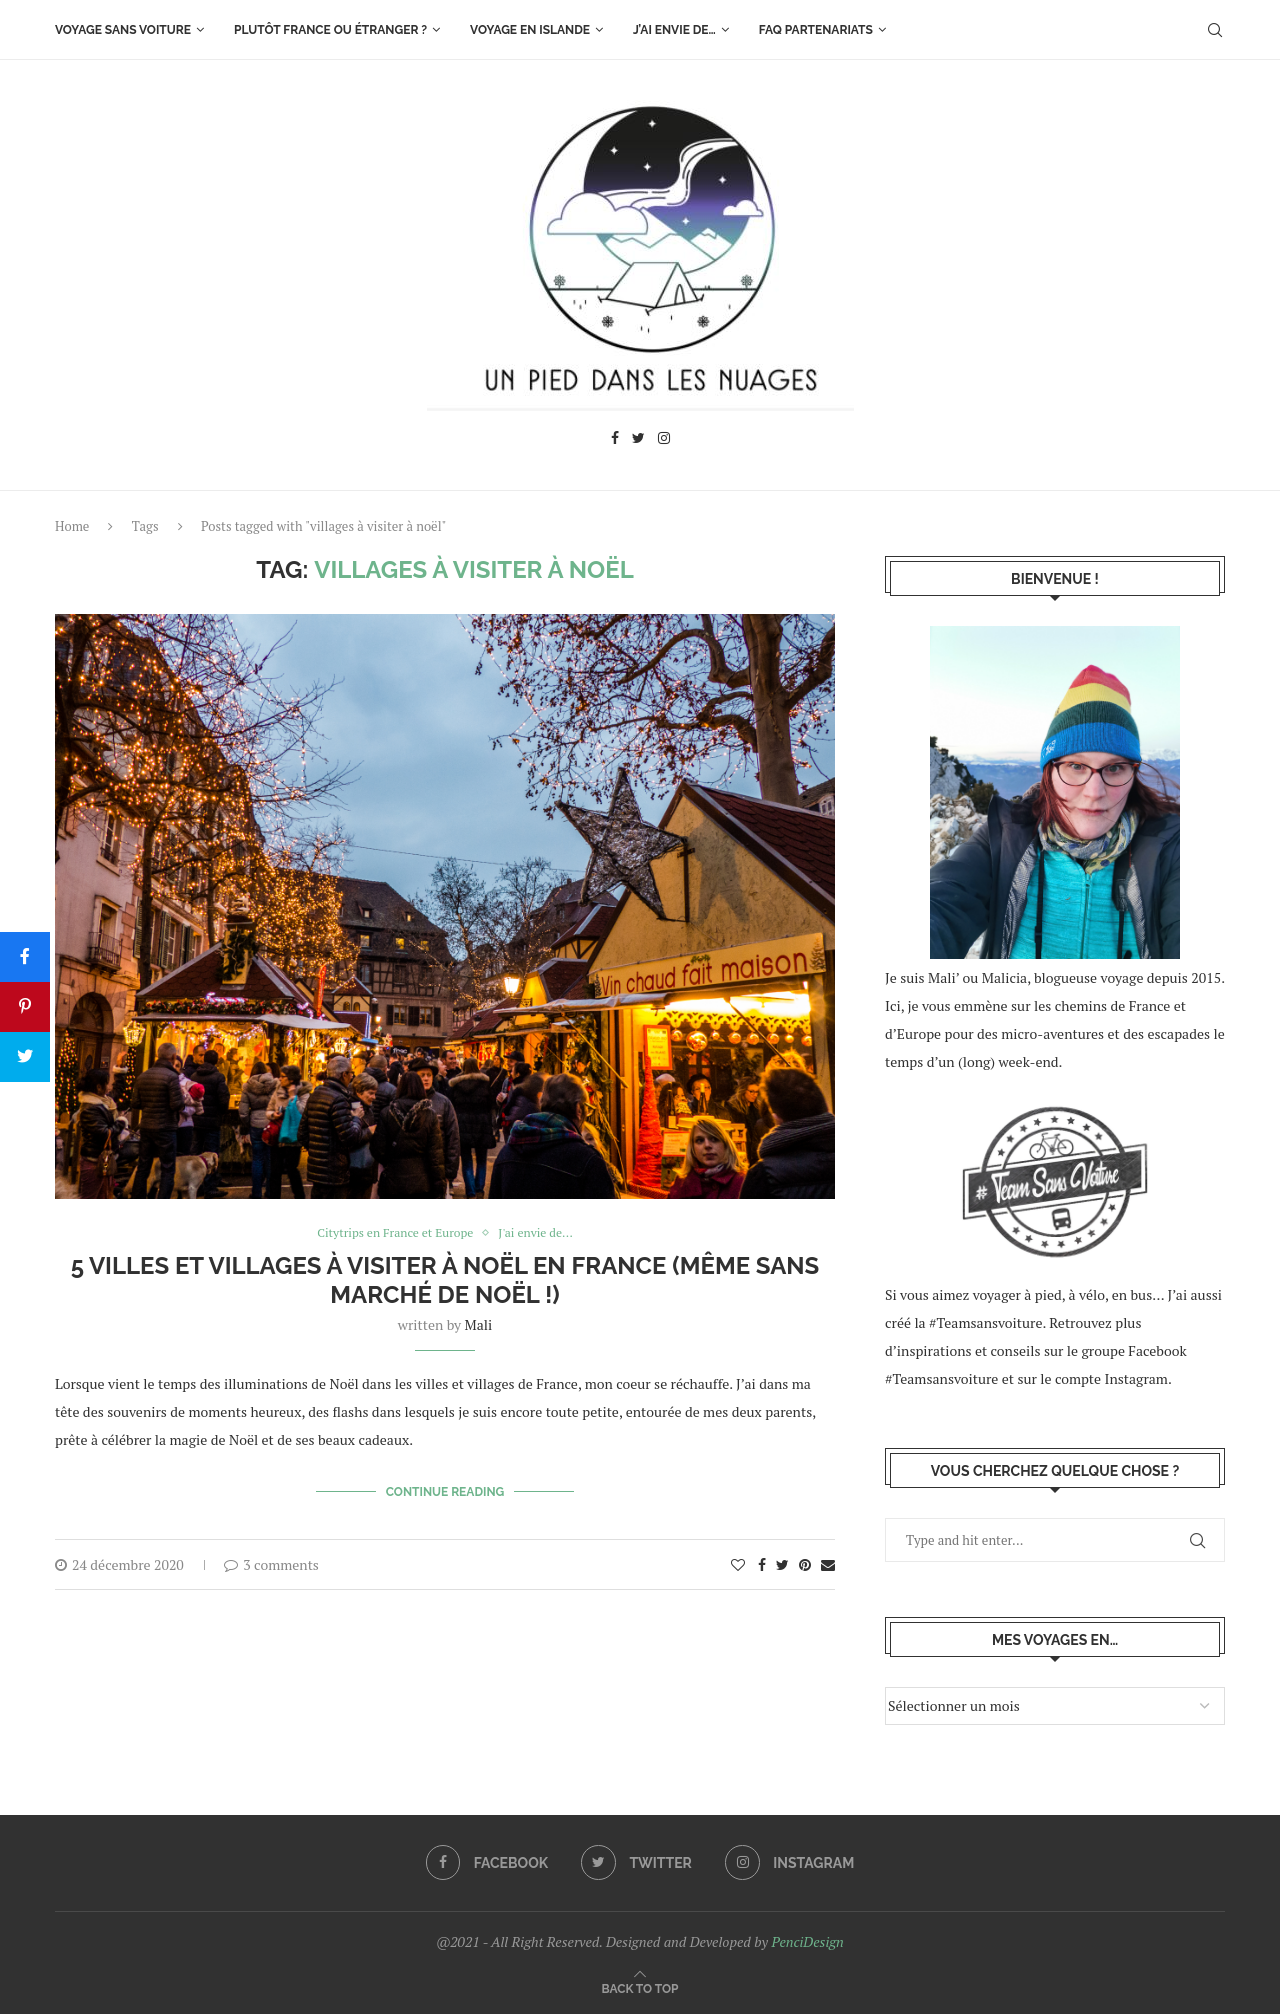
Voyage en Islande (530, 30)
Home (72, 526)
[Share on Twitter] (782, 1560)
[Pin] (25, 1007)
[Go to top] (640, 1987)
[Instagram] (664, 440)
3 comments (271, 1560)
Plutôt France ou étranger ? (330, 30)
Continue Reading (445, 1491)
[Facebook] (615, 440)
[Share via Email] (828, 1560)
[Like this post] (738, 1560)
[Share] (25, 957)
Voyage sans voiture (123, 30)
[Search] (1215, 30)
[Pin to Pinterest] (805, 1560)
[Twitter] (638, 440)
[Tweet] (25, 1057)
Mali (479, 1325)
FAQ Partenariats (816, 30)
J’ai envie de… (674, 30)
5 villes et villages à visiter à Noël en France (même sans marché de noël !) (445, 1281)
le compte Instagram (1104, 1378)
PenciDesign (807, 1941)
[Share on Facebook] (762, 1560)
